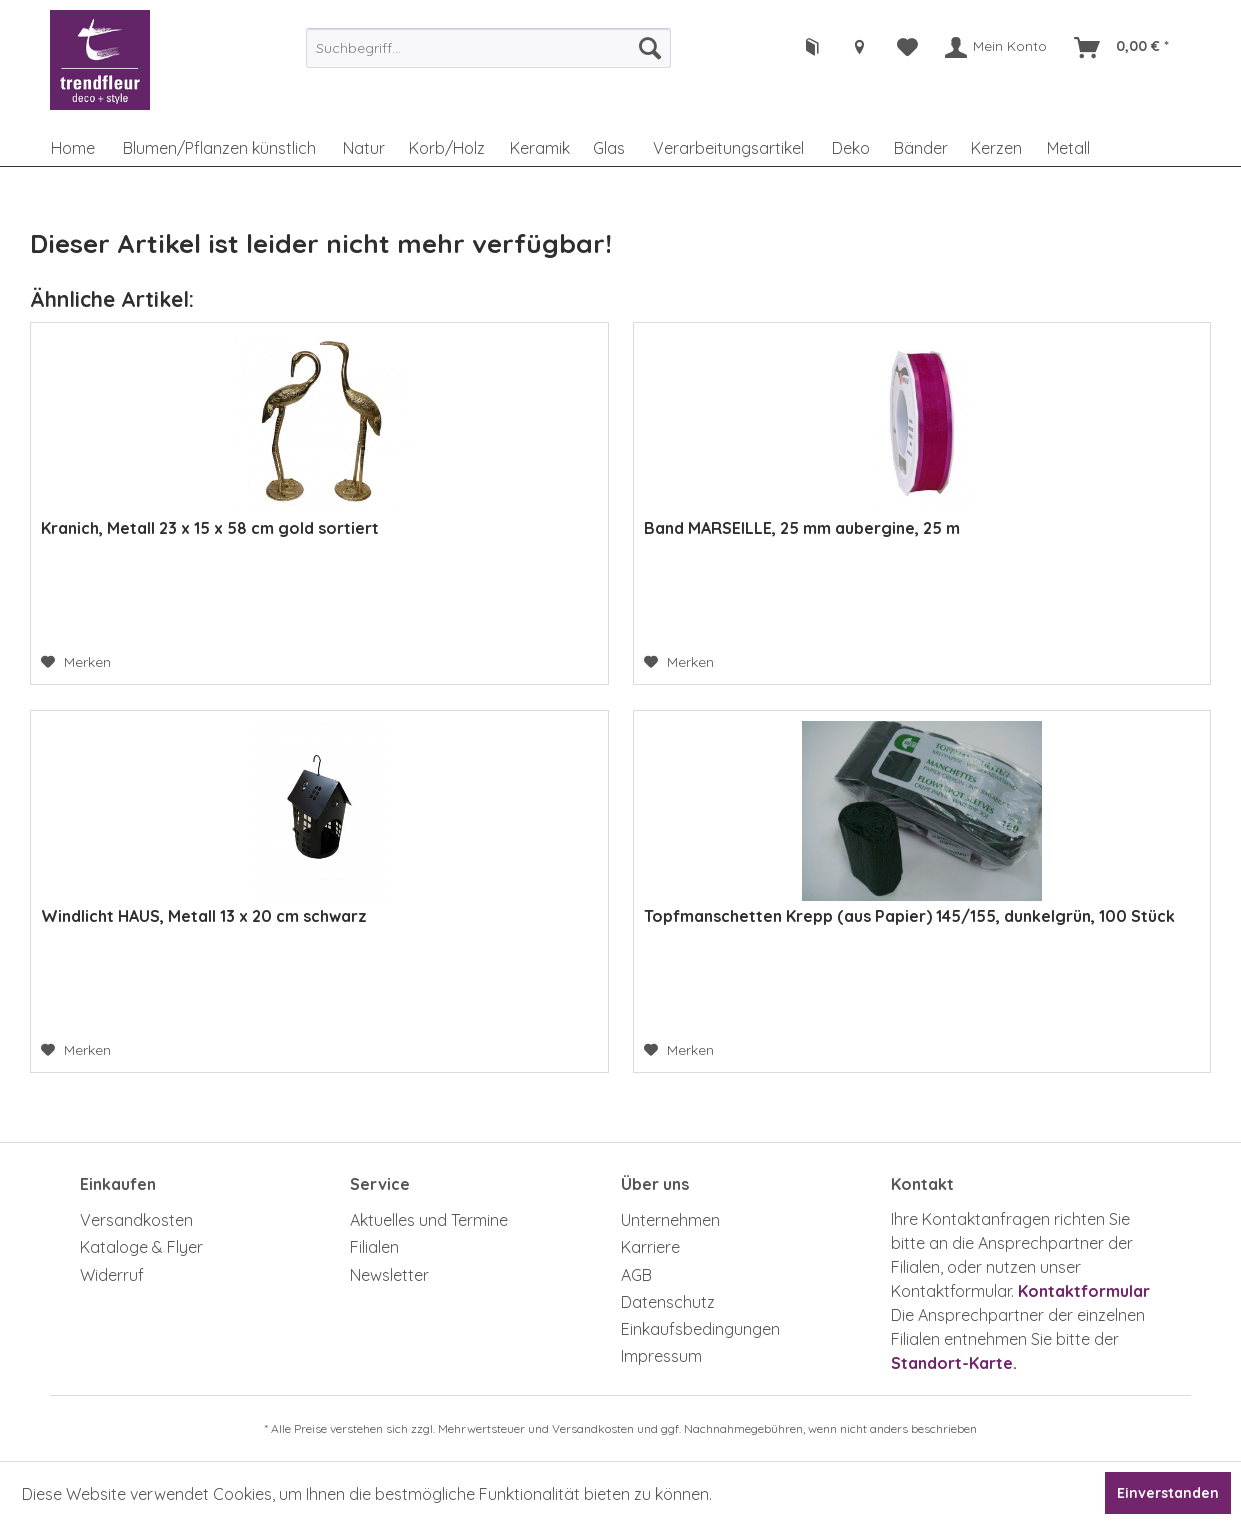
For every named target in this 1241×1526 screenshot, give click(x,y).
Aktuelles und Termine (429, 1220)
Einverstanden (1168, 1493)
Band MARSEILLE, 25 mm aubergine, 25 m (802, 528)
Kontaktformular (1084, 1291)
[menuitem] (488, 48)
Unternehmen (670, 1220)
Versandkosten (136, 1220)
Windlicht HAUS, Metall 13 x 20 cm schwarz (204, 916)
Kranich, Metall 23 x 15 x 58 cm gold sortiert (210, 528)
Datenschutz (668, 1302)
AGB (636, 1275)
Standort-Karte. (954, 1363)
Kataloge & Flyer (141, 1247)
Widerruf (112, 1275)
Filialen (374, 1247)
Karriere (650, 1247)
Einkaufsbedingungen (700, 1329)
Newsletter (389, 1275)
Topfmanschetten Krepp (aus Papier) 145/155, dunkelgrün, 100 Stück (909, 916)
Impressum (661, 1356)
